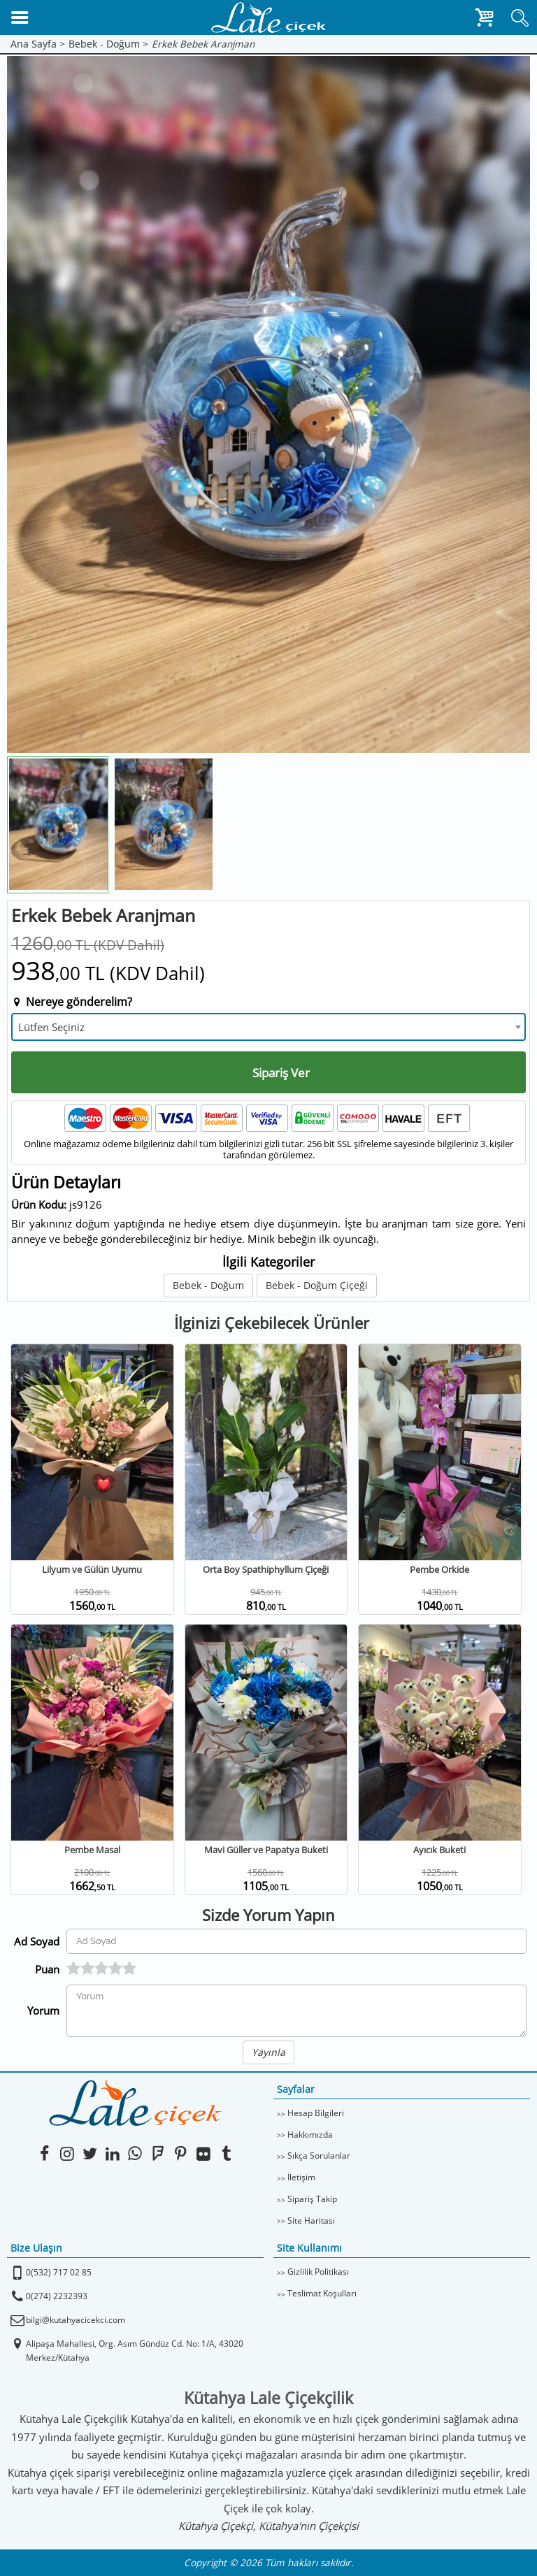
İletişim (301, 2177)
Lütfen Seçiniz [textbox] (51, 1027)
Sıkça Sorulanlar (318, 2155)
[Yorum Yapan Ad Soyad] (296, 1941)
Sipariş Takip (312, 2199)
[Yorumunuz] (296, 2011)
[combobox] (268, 1027)
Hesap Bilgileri (315, 2113)
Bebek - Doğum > (108, 44)
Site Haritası (311, 2220)
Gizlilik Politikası (318, 2272)
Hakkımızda (310, 2134)
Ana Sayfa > (37, 44)
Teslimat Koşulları (322, 2293)
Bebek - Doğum (208, 1285)
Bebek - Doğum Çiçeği (317, 1285)
